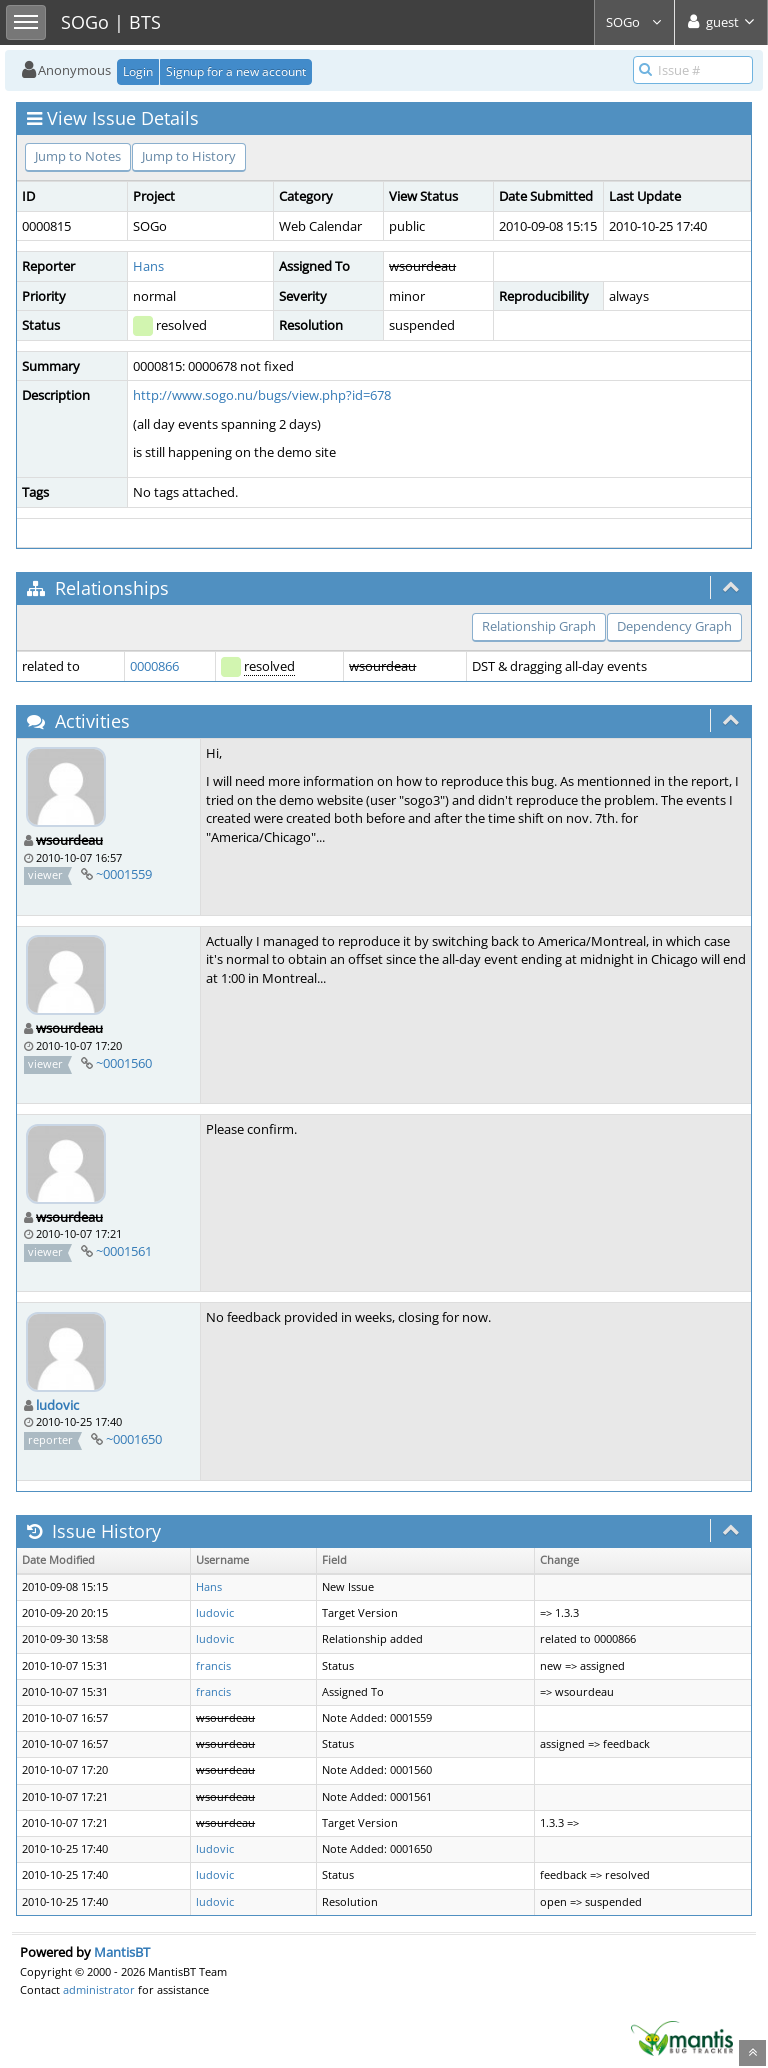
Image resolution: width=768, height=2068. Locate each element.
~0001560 (124, 1063)
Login (138, 71)
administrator (99, 1989)
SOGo (634, 22)
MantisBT (122, 1952)
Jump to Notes (78, 156)
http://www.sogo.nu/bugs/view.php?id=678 (262, 395)
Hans (148, 266)
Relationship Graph (539, 626)
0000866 (154, 666)
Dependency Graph (674, 626)
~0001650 (134, 1439)
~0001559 (124, 874)
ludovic (57, 1405)
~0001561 (124, 1251)
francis (213, 1666)
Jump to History (189, 156)
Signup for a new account (236, 71)
